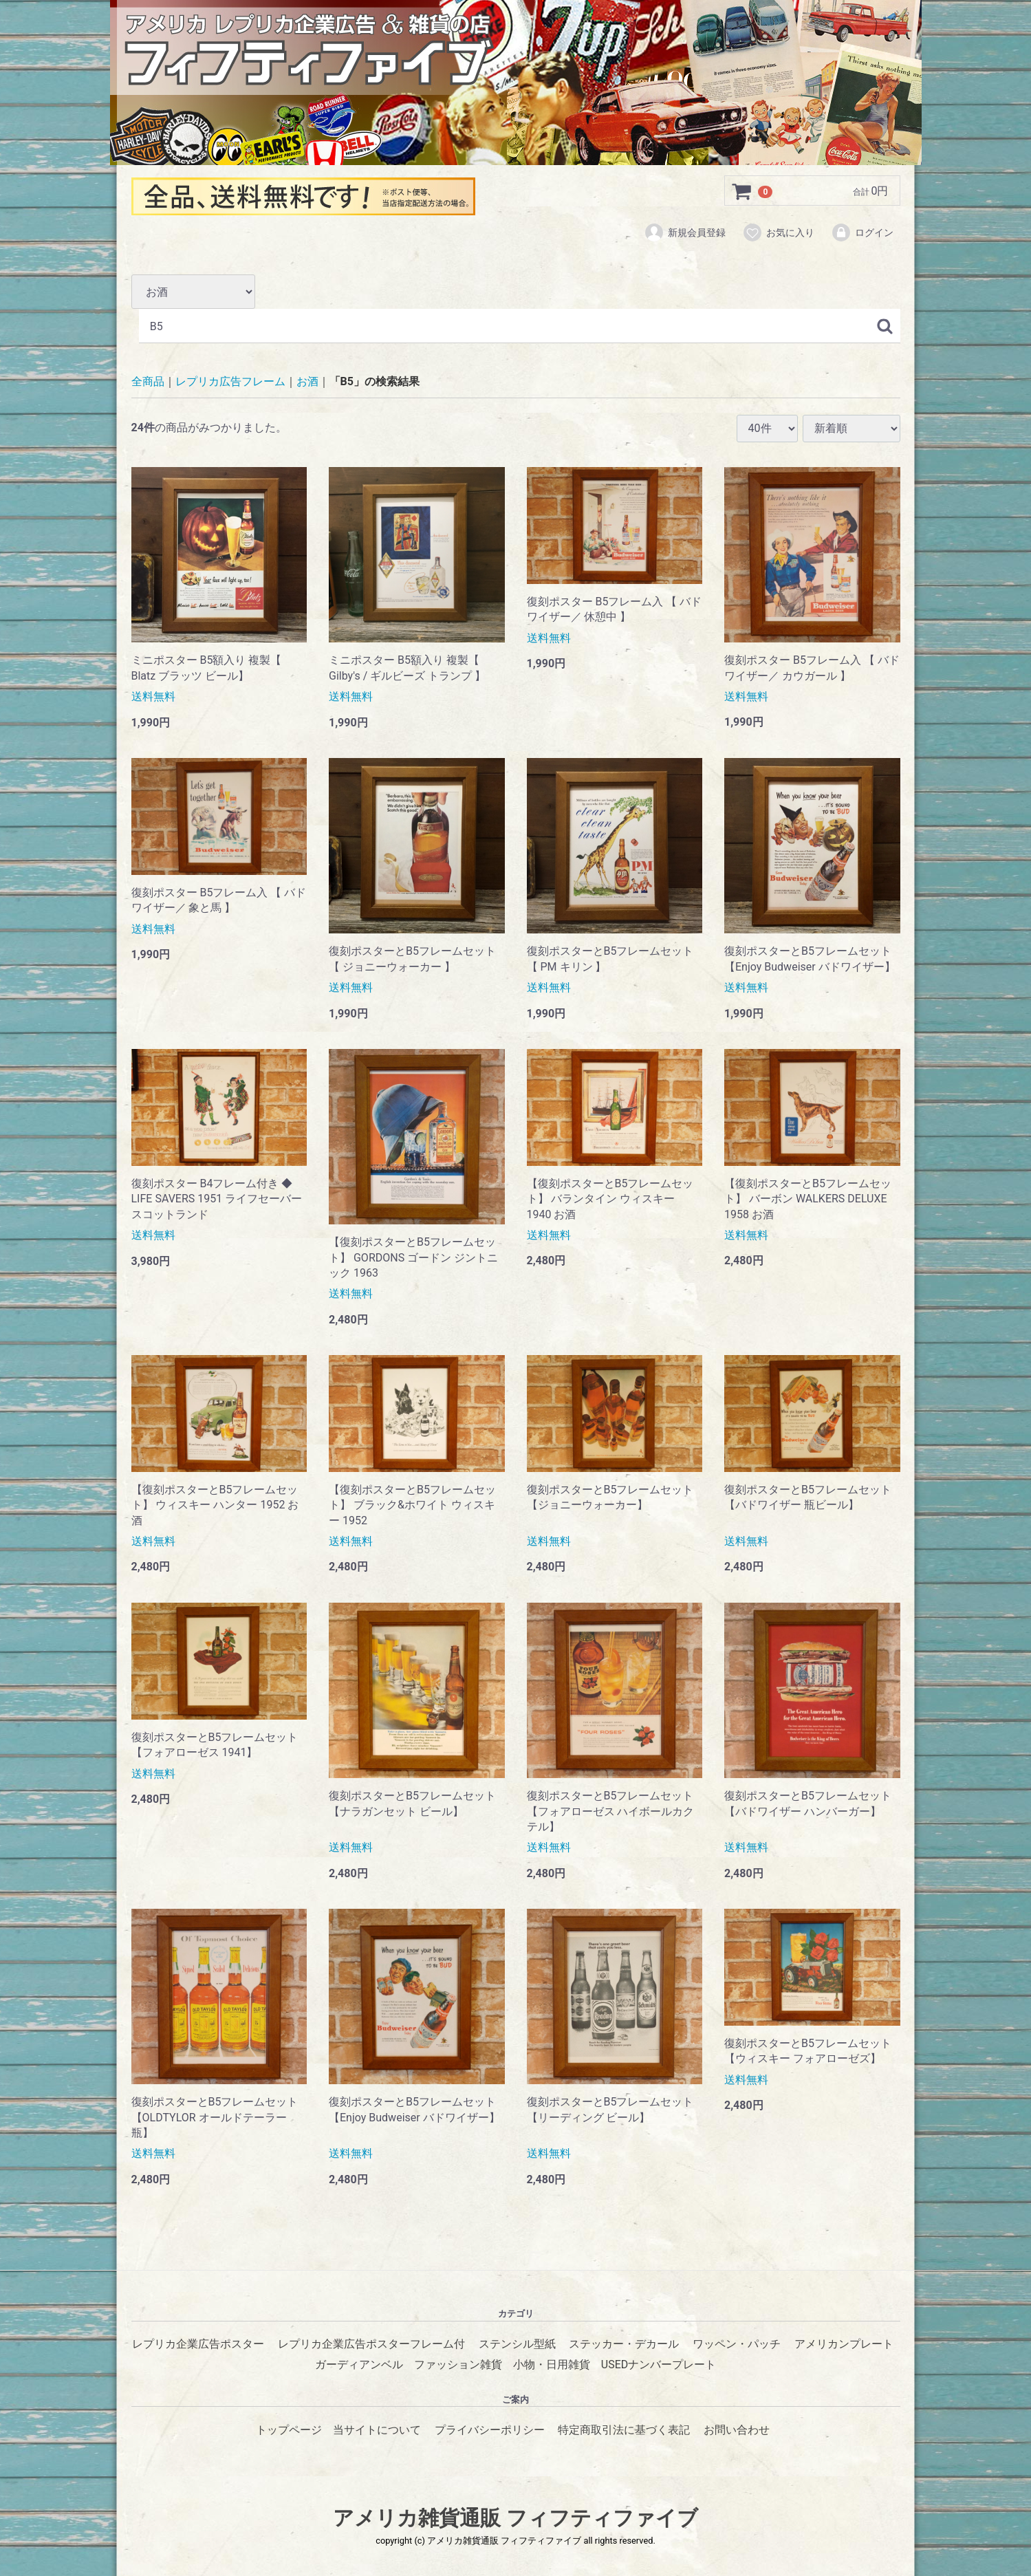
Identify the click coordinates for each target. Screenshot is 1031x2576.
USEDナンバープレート (658, 2364)
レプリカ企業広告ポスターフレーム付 (371, 2343)
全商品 (147, 382)
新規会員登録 (685, 232)
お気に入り (778, 232)
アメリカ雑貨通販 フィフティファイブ (515, 2518)
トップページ (289, 2429)
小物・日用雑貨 (551, 2364)
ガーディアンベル (359, 2364)
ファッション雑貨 (458, 2364)
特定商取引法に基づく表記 (624, 2429)
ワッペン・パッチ (737, 2343)
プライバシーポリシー (490, 2429)
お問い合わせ (737, 2429)
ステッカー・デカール (624, 2343)
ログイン (862, 232)
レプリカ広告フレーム (230, 382)
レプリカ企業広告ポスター (198, 2343)
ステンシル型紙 (517, 2343)
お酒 (307, 382)
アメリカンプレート (843, 2343)
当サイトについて (377, 2429)
